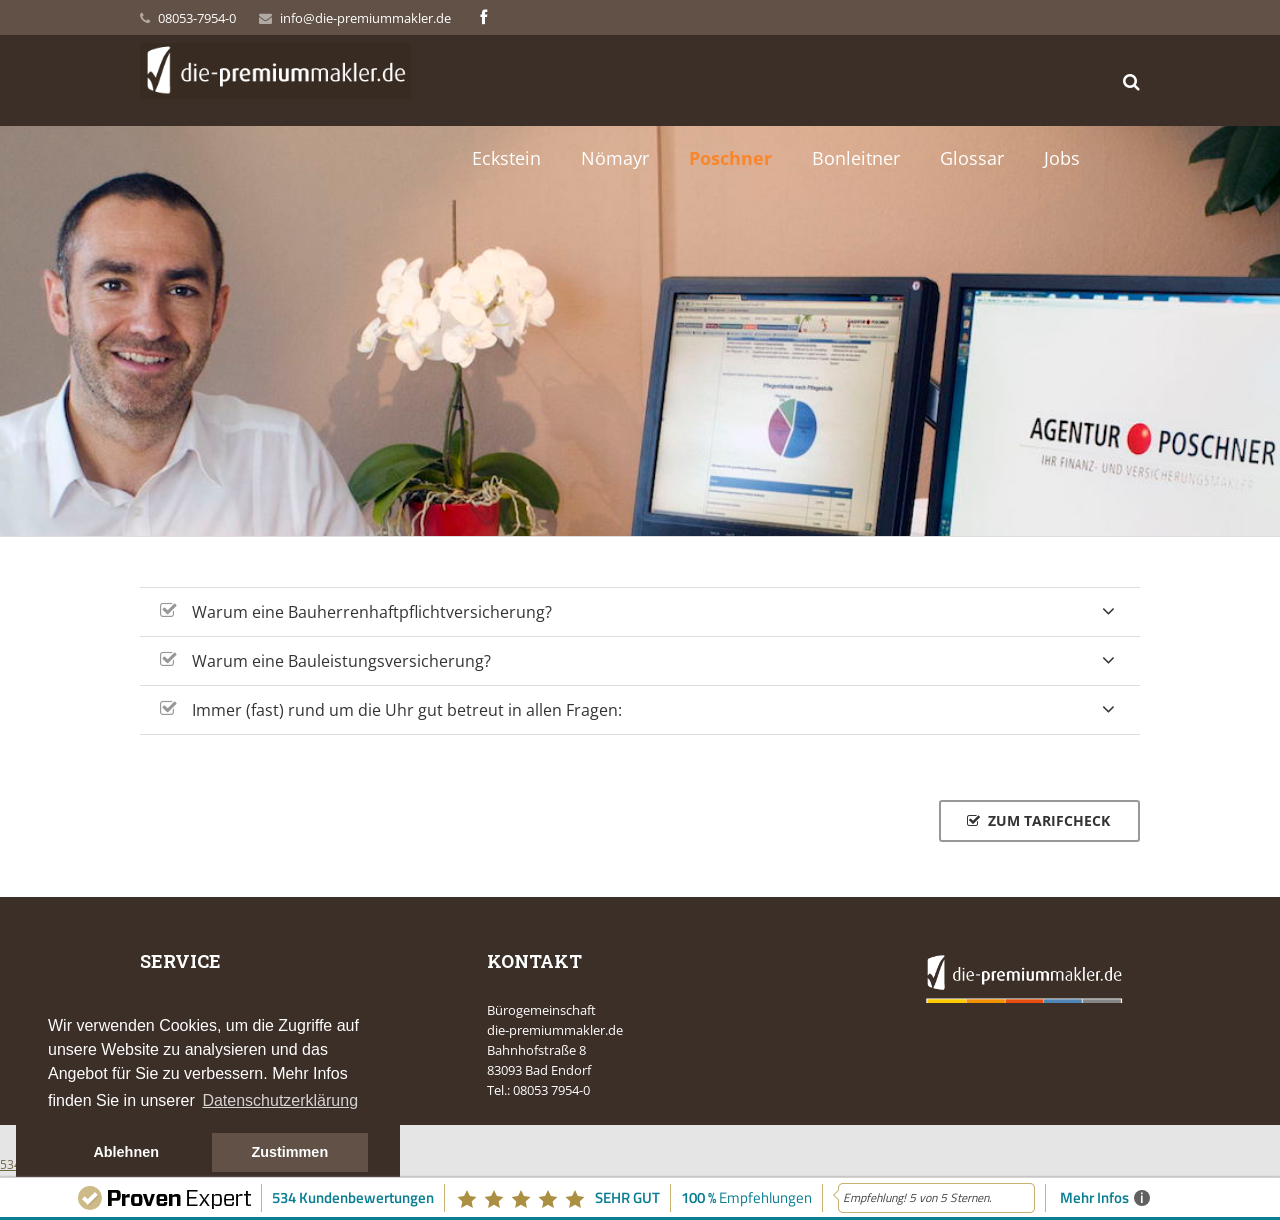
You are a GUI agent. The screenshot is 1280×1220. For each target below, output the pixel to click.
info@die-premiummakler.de (365, 18)
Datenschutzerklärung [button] (280, 1100)
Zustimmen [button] (289, 1152)
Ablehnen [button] (126, 1152)
